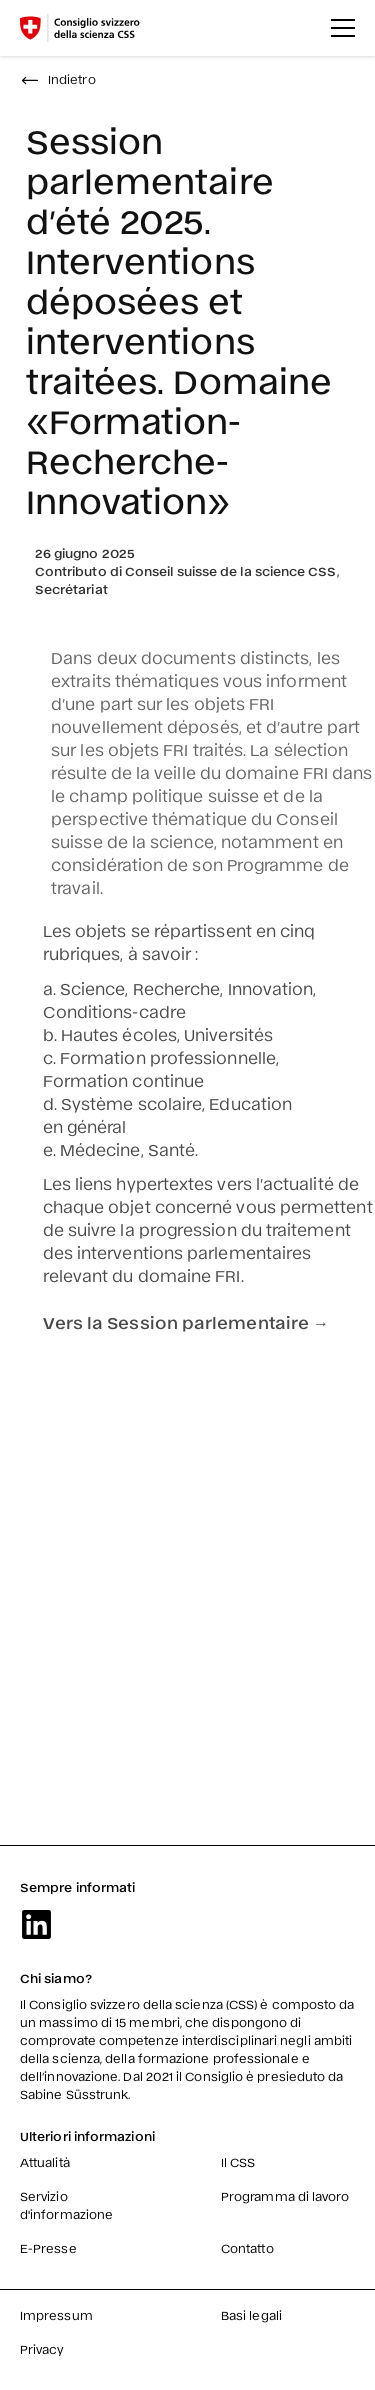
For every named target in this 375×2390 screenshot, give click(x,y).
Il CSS (238, 2162)
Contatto (247, 2248)
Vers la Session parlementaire (185, 1322)
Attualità (45, 2162)
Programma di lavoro (285, 2196)
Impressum (56, 2315)
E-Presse (48, 2248)
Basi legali (251, 2315)
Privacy (42, 2349)
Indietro (58, 79)
